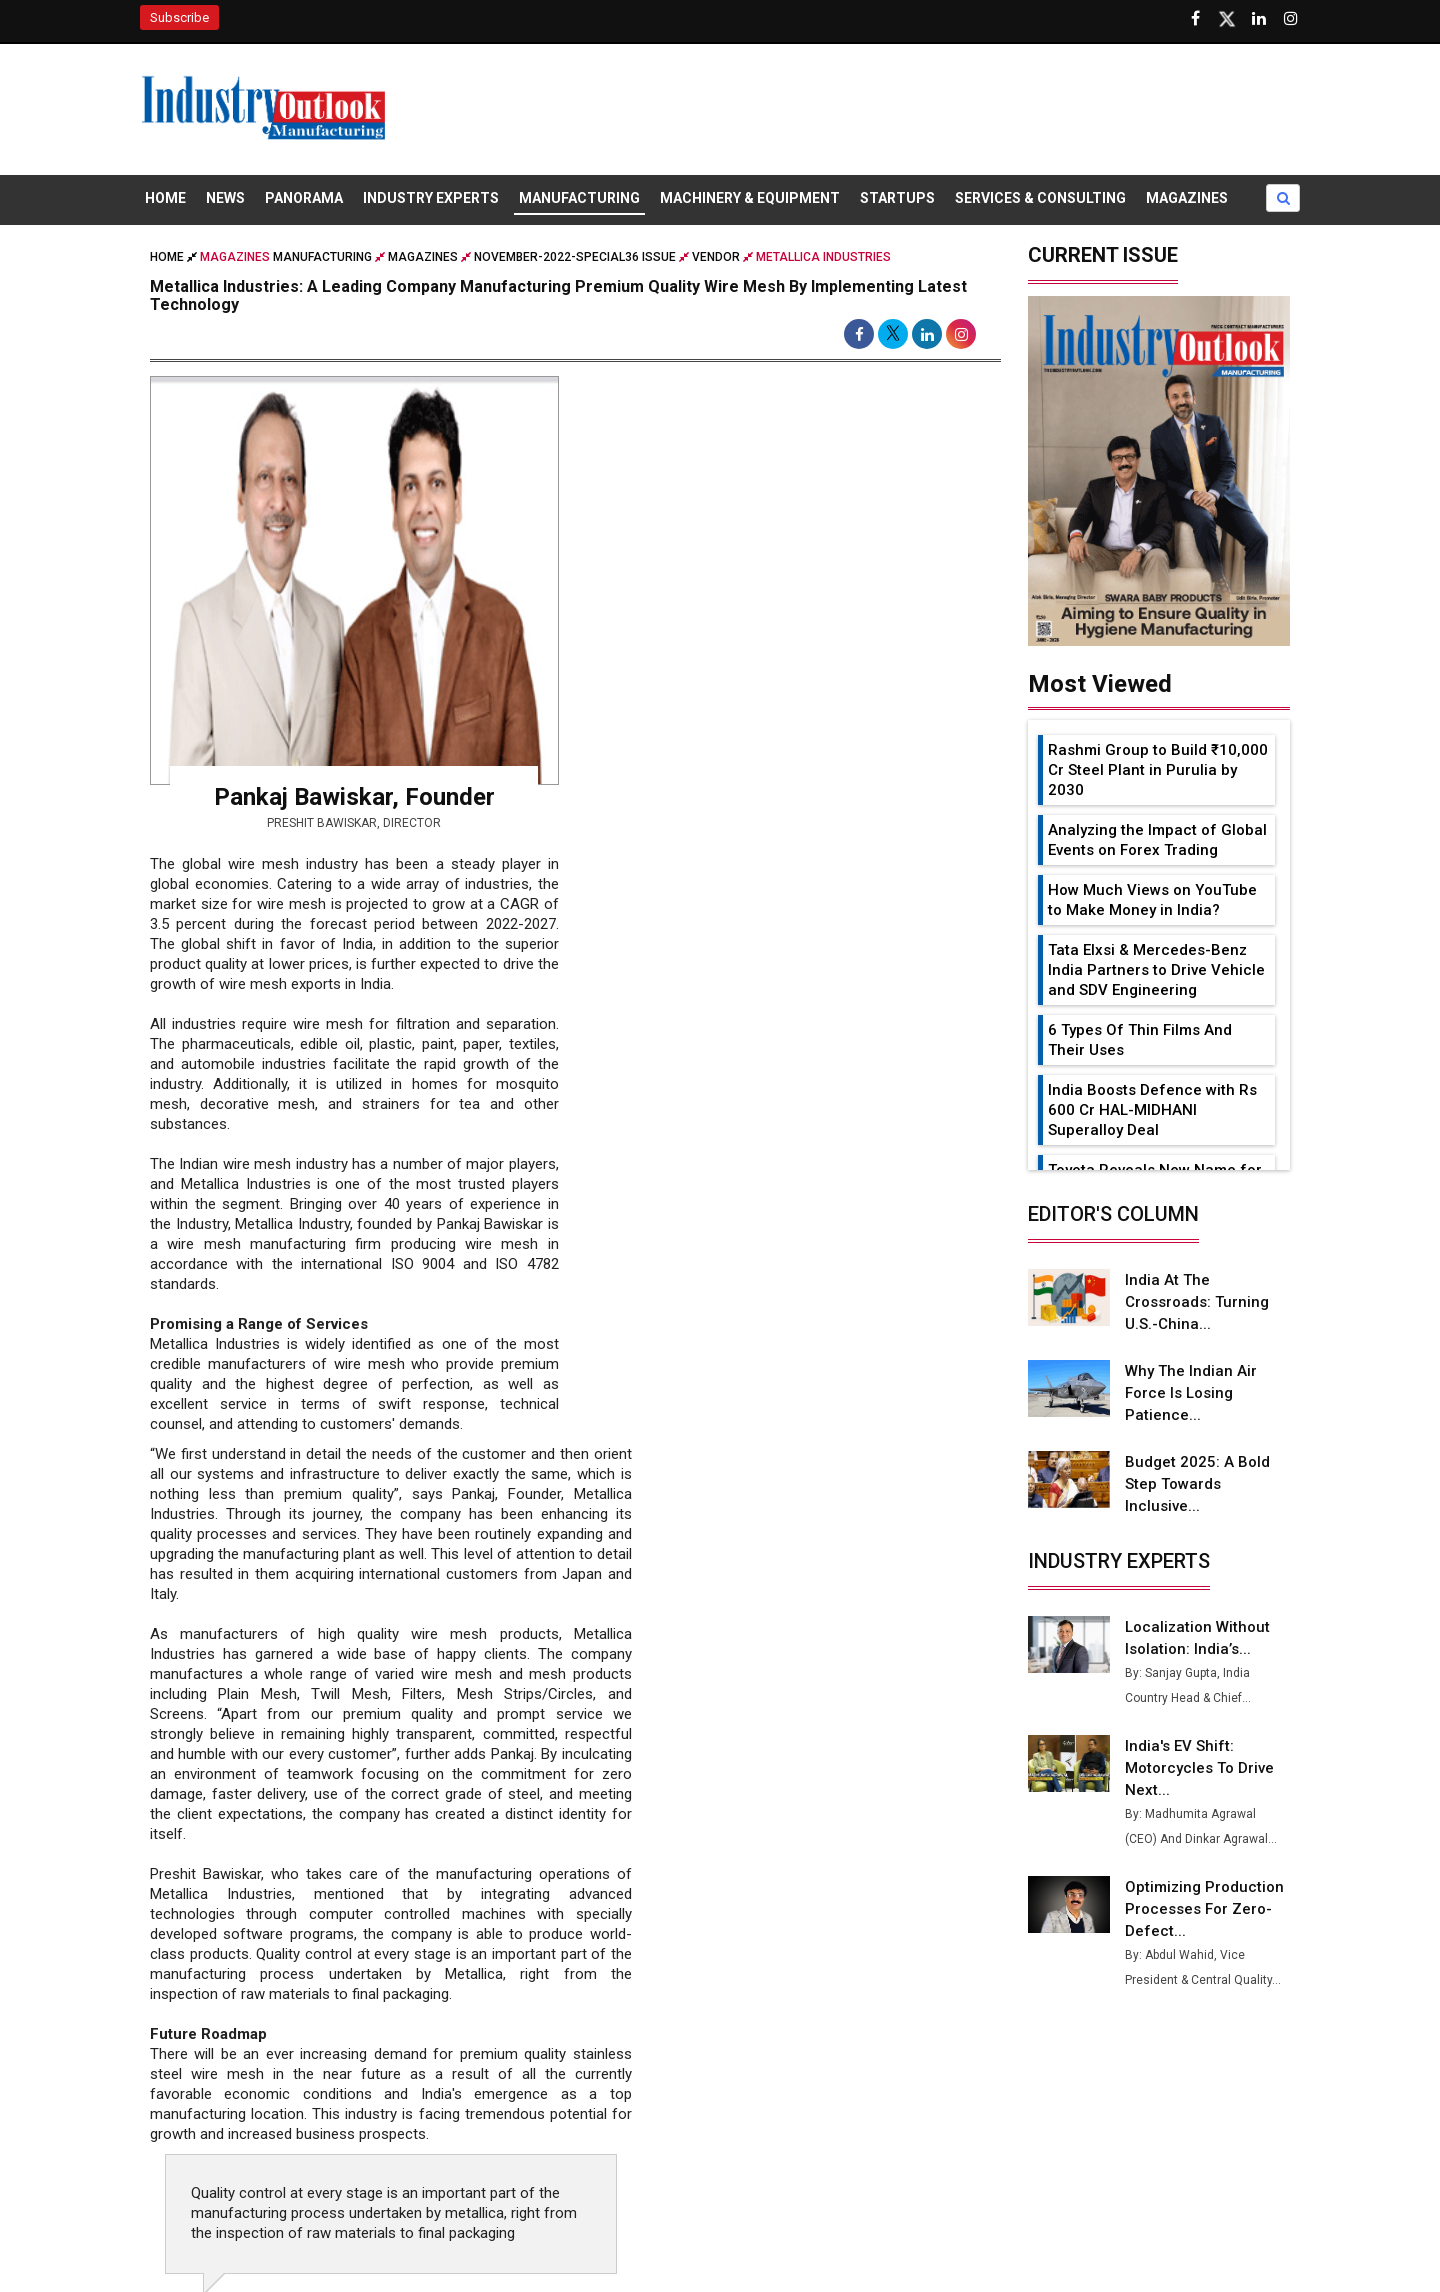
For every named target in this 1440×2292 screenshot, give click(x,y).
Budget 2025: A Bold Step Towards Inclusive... (1197, 1484)
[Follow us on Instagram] (1291, 19)
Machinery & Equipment (750, 198)
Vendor (716, 257)
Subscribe (179, 17)
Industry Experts (431, 198)
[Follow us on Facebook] (1195, 19)
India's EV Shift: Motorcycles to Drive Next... (1199, 1768)
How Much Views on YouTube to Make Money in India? (1152, 900)
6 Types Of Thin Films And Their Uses (1140, 1040)
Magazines (1187, 198)
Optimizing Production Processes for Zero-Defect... (1204, 1909)
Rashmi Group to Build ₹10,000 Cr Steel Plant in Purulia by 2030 (1158, 770)
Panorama (304, 198)
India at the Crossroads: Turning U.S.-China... (1197, 1302)
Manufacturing (579, 198)
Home (165, 198)
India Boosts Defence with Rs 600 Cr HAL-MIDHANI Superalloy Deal (1152, 1110)
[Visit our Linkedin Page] (1259, 19)
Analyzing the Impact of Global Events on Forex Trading (1157, 840)
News (225, 198)
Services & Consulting (1040, 198)
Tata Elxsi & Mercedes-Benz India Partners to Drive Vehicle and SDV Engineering (1156, 970)
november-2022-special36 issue (575, 257)
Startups (897, 198)
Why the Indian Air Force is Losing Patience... (1191, 1393)
